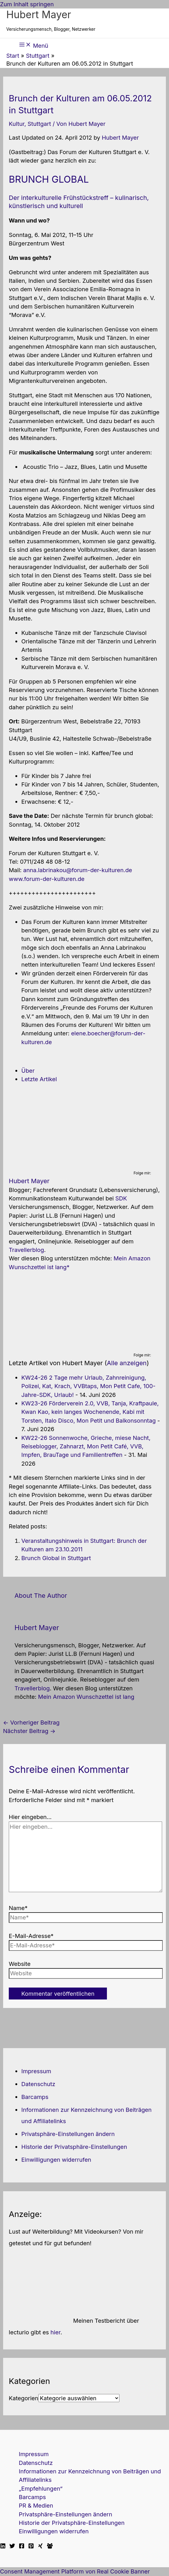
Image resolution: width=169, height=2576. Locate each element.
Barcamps (34, 2096)
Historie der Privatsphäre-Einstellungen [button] (74, 2146)
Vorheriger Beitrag (31, 1722)
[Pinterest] (31, 2546)
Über (27, 1070)
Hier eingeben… (30, 1816)
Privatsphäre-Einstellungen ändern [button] (68, 2133)
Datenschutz (38, 2083)
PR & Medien (36, 2505)
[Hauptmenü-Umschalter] (33, 44)
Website (19, 1963)
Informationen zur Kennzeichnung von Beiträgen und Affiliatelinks (90, 2475)
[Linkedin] (3, 2546)
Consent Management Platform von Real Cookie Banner (75, 2571)
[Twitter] (12, 2546)
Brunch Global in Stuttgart (56, 1557)
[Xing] (40, 2546)
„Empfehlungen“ (40, 2488)
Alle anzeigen (127, 1363)
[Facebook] (21, 2546)
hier (55, 2332)
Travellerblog (26, 1249)
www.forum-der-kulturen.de (46, 878)
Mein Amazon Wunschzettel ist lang (86, 1696)
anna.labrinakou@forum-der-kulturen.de (77, 870)
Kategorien (23, 2398)
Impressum (36, 2071)
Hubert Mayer (38, 14)
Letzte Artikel (39, 1079)
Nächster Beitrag (29, 1730)
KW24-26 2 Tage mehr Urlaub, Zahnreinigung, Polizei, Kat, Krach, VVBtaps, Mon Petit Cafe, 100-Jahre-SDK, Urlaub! (88, 1386)
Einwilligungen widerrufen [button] (56, 2159)
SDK (121, 1198)
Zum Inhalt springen (27, 4)
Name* (18, 1907)
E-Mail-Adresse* (31, 1935)
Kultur (16, 123)
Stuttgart (39, 123)
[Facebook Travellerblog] (50, 2546)
